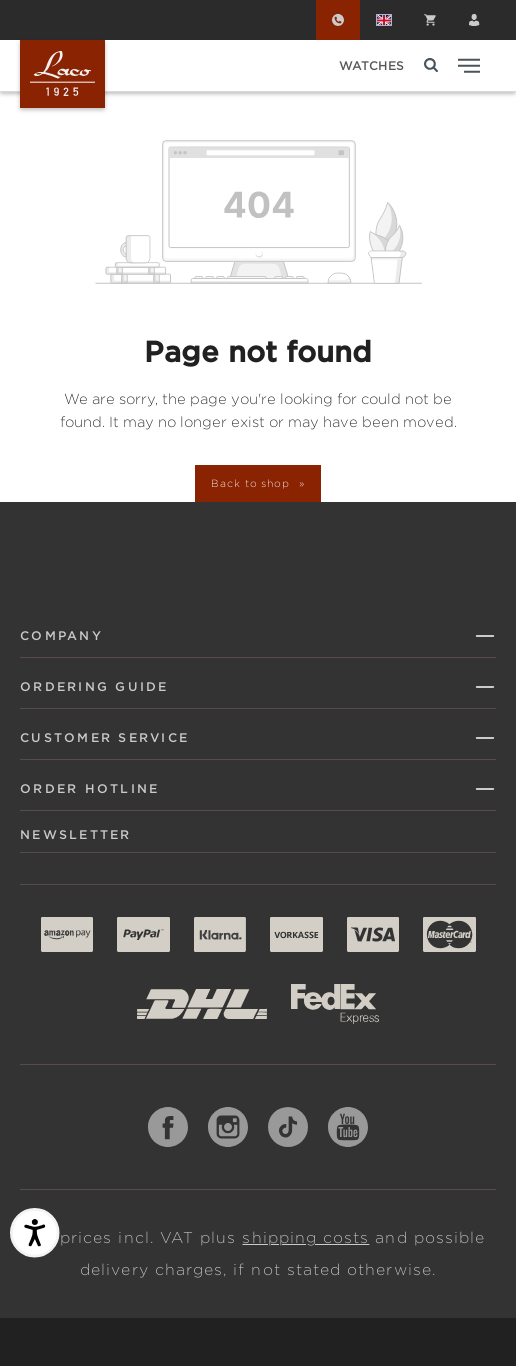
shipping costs (305, 1238)
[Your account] (474, 20)
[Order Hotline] (338, 20)
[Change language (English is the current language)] (384, 20)
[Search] (431, 65)
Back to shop (252, 483)
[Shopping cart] (430, 20)
